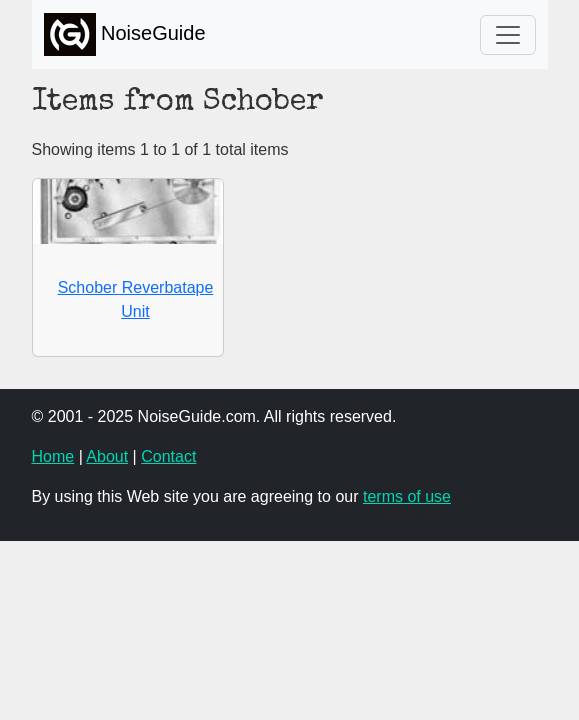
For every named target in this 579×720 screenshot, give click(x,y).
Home (53, 456)
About (107, 456)
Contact (168, 456)
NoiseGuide (125, 34)
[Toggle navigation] (508, 35)
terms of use (407, 496)
